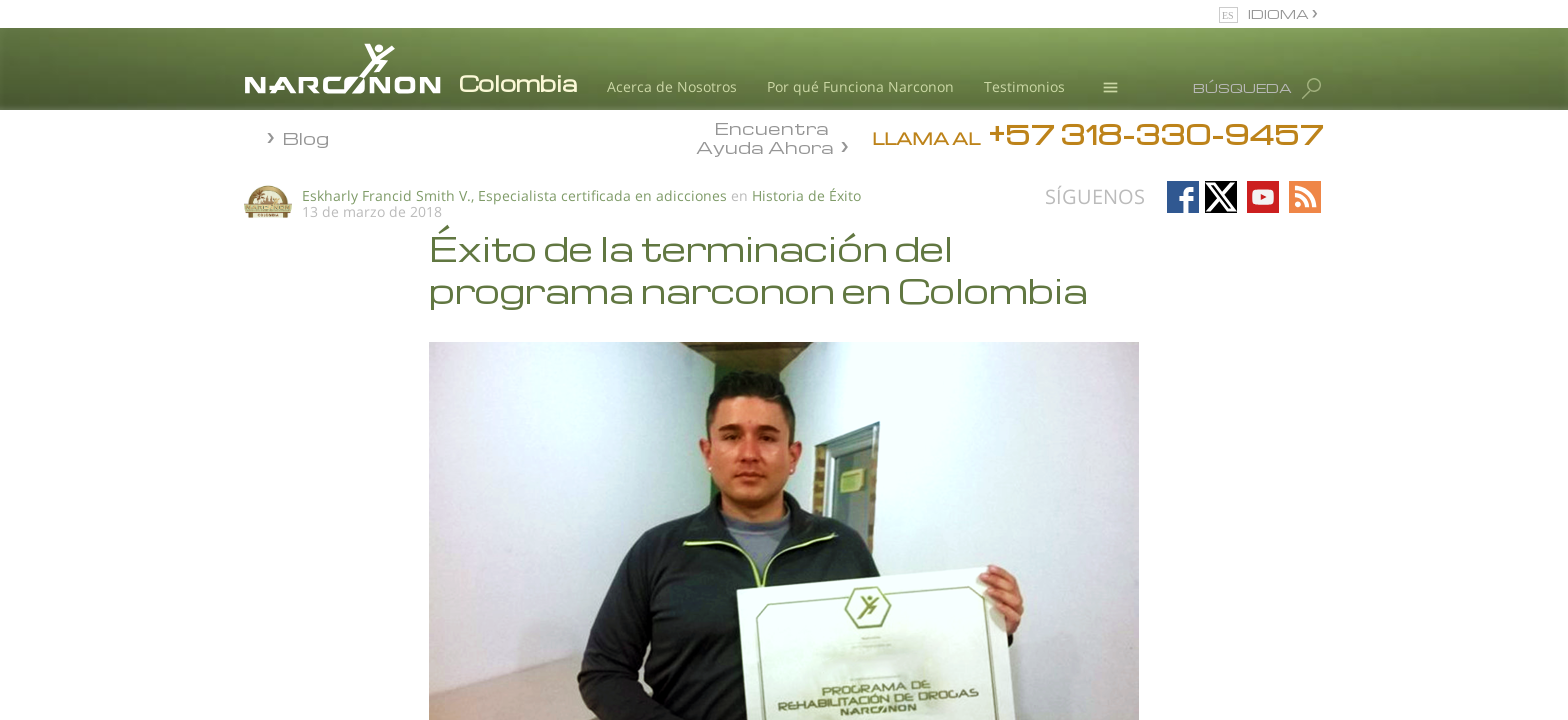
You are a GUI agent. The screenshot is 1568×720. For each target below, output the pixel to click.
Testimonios (1024, 86)
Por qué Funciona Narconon (860, 86)
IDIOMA (1280, 13)
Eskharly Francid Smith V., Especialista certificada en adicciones (514, 195)
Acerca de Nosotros (672, 86)
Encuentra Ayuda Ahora (765, 136)
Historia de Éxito (806, 195)
